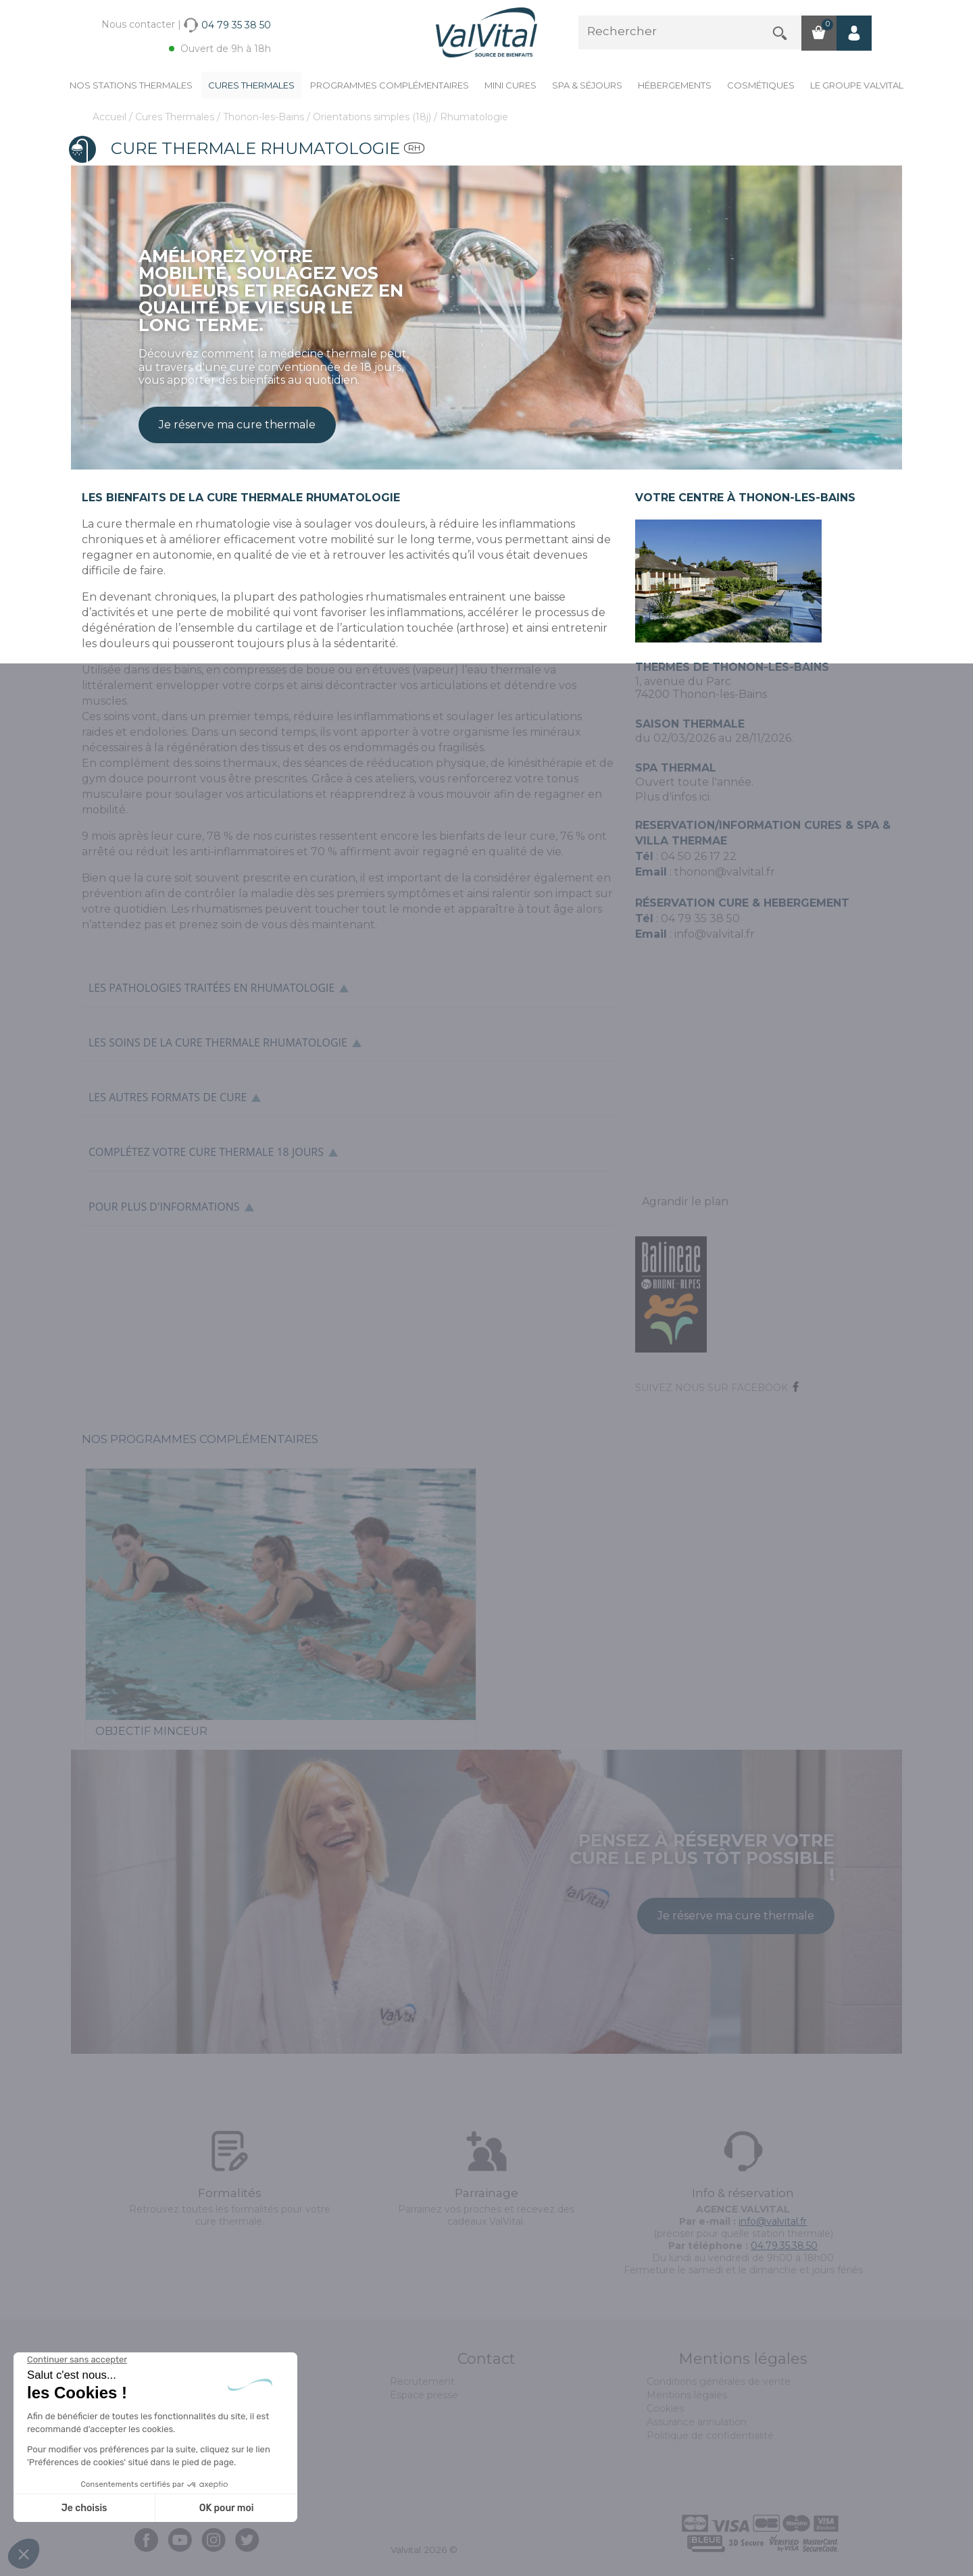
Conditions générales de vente (719, 2381)
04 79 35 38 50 (700, 918)
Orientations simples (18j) (373, 117)
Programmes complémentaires (389, 85)
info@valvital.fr (713, 934)
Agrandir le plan (685, 1201)
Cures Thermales (251, 85)
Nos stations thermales (131, 85)
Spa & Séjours (587, 85)
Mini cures (510, 85)
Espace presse (424, 2395)
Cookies (665, 2408)
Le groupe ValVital (856, 85)
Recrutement (422, 2381)
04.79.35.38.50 (784, 2246)
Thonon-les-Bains (265, 117)
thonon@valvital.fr (724, 871)
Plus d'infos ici (672, 796)
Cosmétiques (761, 85)
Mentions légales (687, 2395)
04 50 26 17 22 (699, 856)
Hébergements (675, 85)
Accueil (111, 117)
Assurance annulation (697, 2422)
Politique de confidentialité (710, 2435)
